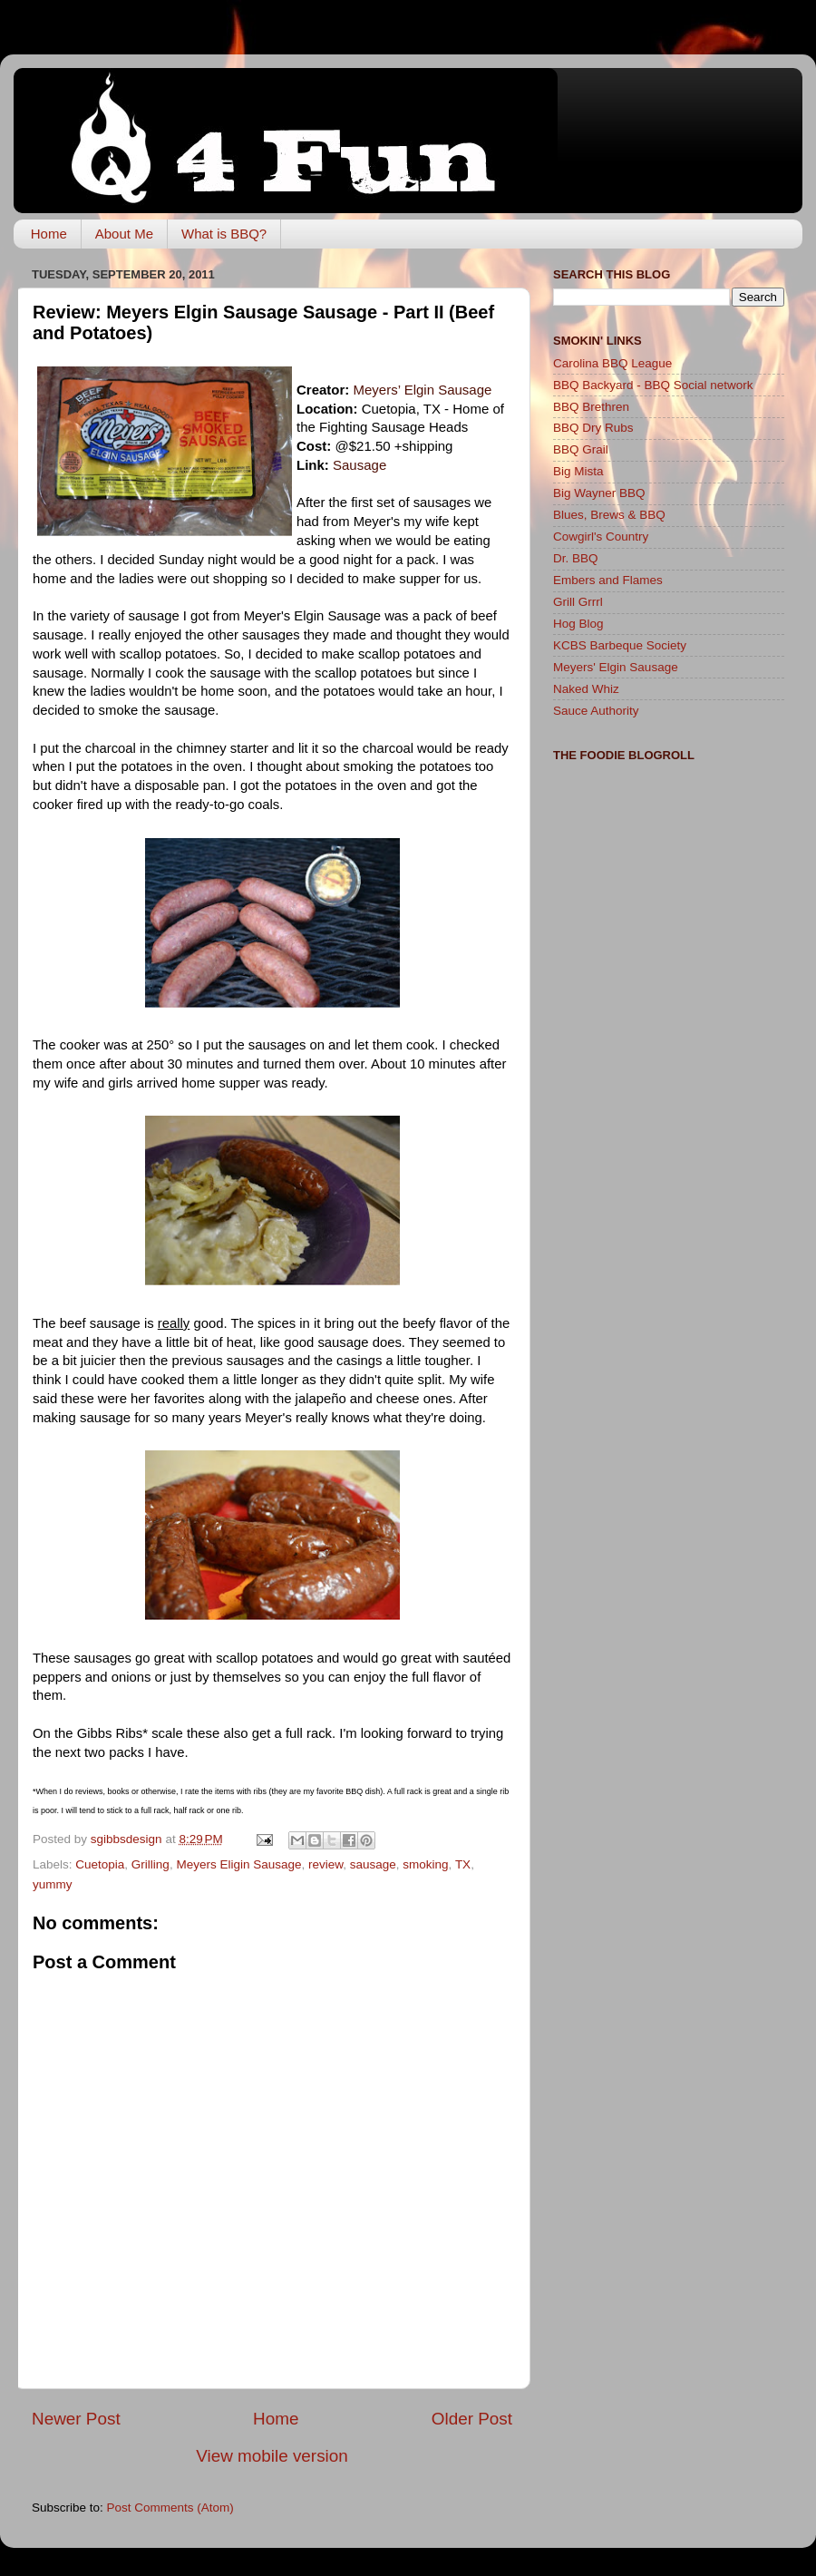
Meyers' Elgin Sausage (615, 667)
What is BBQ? (224, 233)
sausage (373, 1864)
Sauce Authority (596, 710)
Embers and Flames (608, 580)
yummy (53, 1884)
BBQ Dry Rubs (593, 427)
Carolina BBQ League (612, 363)
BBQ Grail (580, 449)
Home (49, 233)
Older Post (472, 2418)
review (325, 1864)
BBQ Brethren (591, 407)
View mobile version (272, 2455)
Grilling (150, 1864)
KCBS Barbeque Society (619, 645)
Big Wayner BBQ (599, 493)
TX (463, 1864)
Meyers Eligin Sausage (238, 1864)
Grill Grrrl (578, 602)
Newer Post (76, 2418)
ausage (359, 465)
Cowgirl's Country (600, 536)
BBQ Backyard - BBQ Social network (653, 385)
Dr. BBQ (575, 558)
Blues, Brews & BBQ (609, 515)
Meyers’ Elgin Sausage (423, 389)
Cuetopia (99, 1864)
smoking (425, 1864)
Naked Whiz (586, 689)
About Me (124, 233)
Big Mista (578, 471)
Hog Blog (578, 623)
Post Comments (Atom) (170, 2507)
